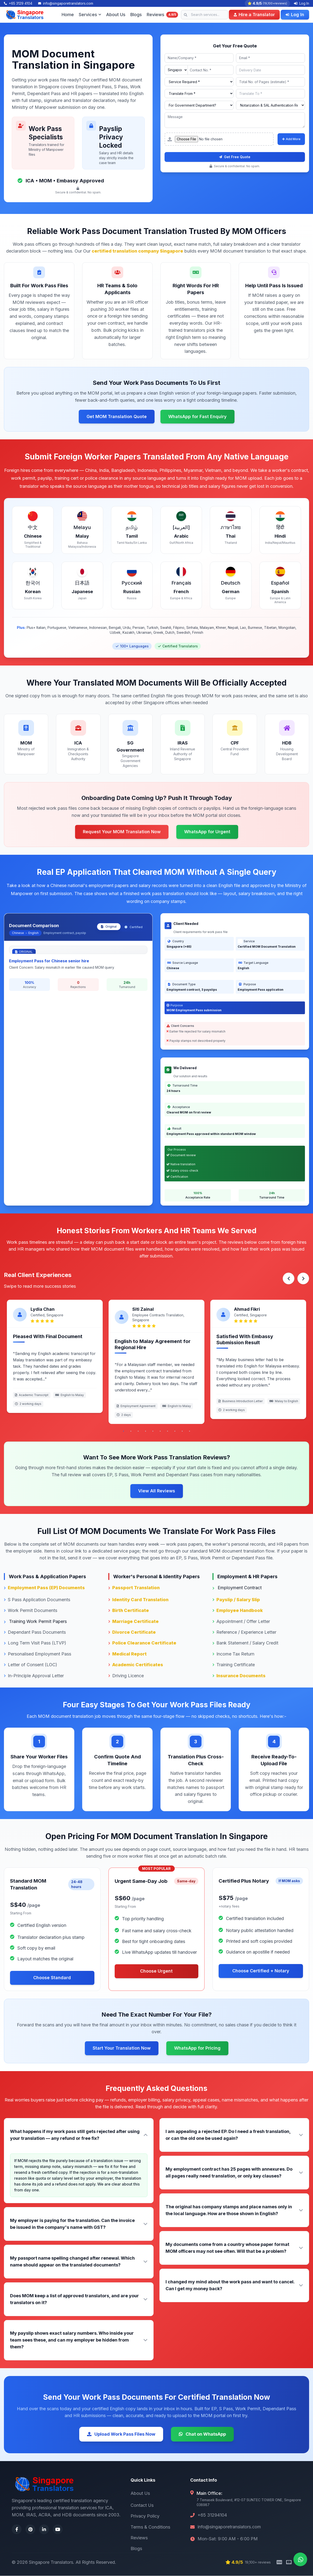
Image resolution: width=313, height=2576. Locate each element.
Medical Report (127, 1653)
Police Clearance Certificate (142, 1643)
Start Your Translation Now (122, 2048)
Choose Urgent (156, 1971)
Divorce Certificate (132, 1632)
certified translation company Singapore (137, 251)
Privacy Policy (145, 2516)
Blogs (136, 14)
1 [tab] (123, 1431)
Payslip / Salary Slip (236, 1599)
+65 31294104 (212, 2515)
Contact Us (142, 2505)
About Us (115, 14)
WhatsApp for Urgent (207, 831)
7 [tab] (167, 1431)
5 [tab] (152, 1431)
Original (109, 927)
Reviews (162, 15)
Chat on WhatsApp (202, 2434)
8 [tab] (174, 1431)
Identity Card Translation (138, 1599)
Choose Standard (52, 1977)
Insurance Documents (239, 1675)
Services (90, 14)
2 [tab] (130, 1431)
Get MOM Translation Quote (117, 416)
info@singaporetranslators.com (229, 2527)
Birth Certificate (128, 1610)
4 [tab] (145, 1431)
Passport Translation (134, 1587)
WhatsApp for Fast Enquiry (197, 416)
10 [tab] (189, 1431)
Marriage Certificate (133, 1621)
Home (68, 14)
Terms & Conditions (150, 2527)
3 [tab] (138, 1431)
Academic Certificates (135, 1664)
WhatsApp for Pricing (197, 2048)
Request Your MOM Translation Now (122, 831)
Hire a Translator (254, 14)
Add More (291, 139)
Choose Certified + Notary (260, 1970)
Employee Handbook (237, 1610)
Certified (133, 927)
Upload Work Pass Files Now (121, 2434)
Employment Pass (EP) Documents (44, 1587)
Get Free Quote (234, 157)
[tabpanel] (55, 1356)
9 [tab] (182, 1431)
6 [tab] (160, 1431)
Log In (301, 3)
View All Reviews (156, 1491)
